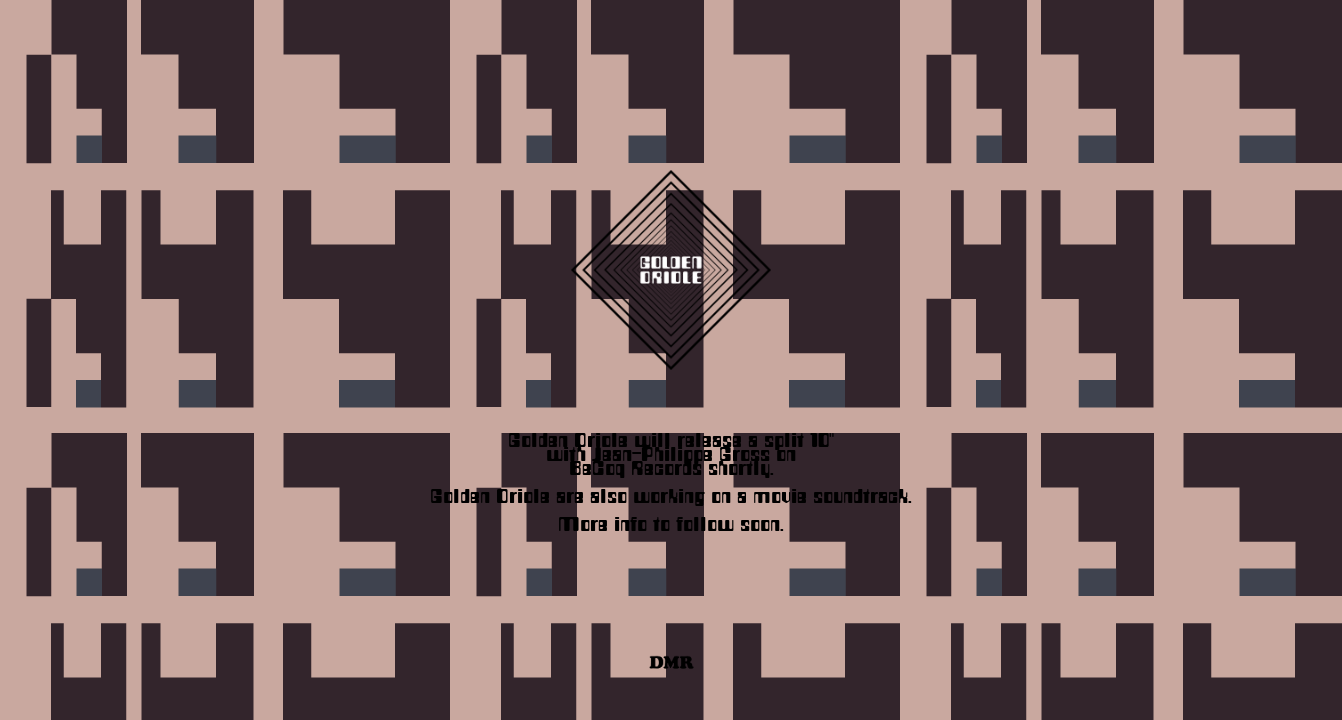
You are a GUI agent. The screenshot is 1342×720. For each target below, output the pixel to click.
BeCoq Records (635, 465)
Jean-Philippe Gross (681, 451)
